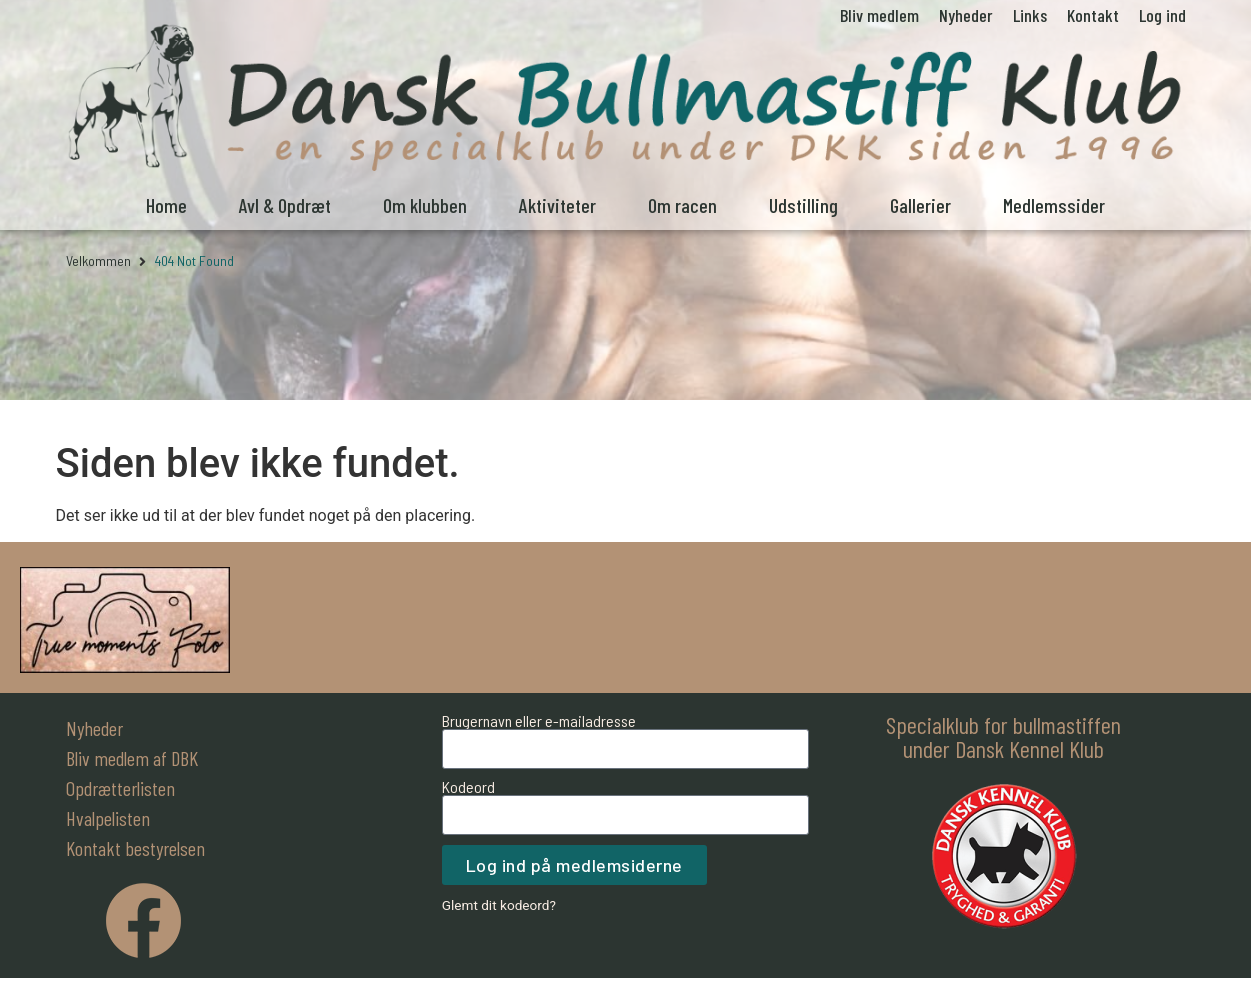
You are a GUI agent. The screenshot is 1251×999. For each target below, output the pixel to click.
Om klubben (425, 205)
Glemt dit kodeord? (499, 905)
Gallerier (920, 205)
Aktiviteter (557, 205)
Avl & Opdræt (285, 205)
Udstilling (803, 205)
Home (166, 205)
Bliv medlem (879, 15)
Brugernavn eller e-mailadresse (539, 721)
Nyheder (966, 15)
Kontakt (1093, 15)
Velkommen (98, 260)
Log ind (1162, 15)
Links (1030, 15)
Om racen (682, 205)
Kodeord (468, 787)
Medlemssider (1054, 205)
